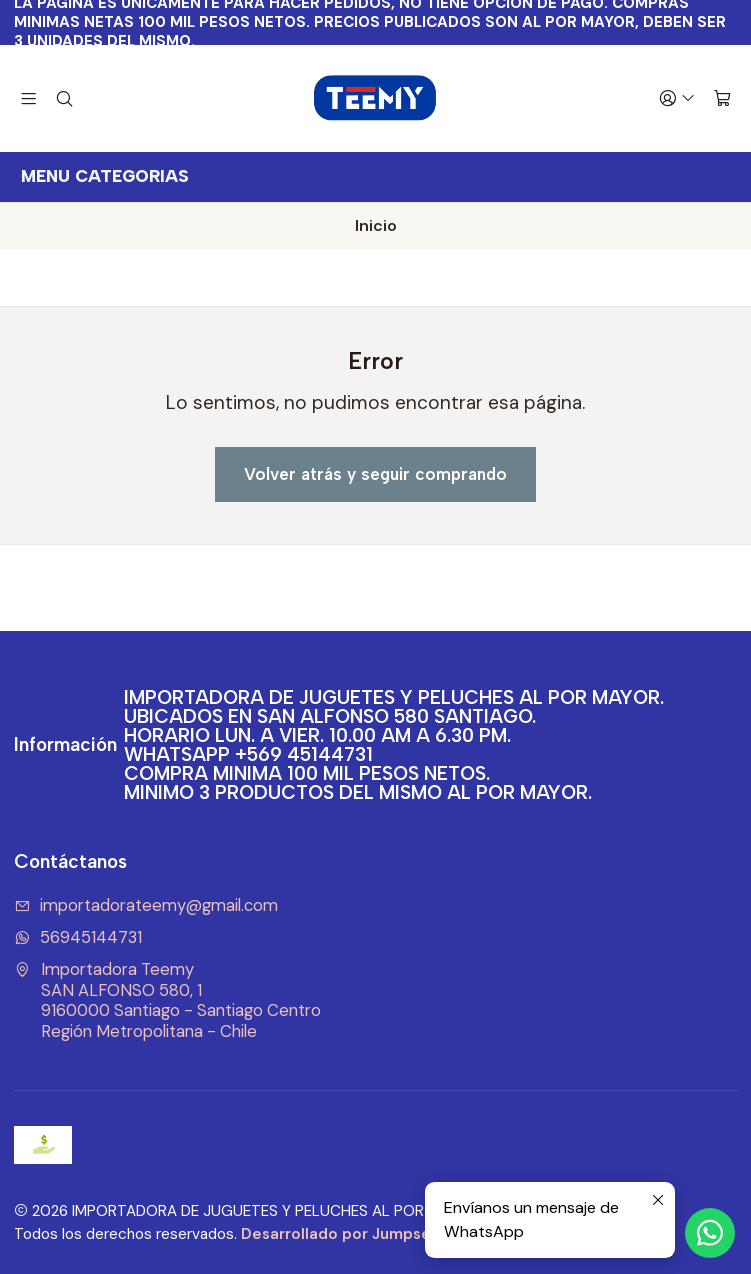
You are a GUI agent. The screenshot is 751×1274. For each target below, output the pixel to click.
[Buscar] (64, 99)
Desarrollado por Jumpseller (348, 1234)
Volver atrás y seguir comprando (375, 474)
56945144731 (78, 937)
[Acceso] (677, 99)
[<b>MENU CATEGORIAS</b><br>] (375, 177)
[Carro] (722, 99)
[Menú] (28, 99)
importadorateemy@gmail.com (146, 905)
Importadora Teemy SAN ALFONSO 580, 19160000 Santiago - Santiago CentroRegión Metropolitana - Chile (167, 1000)
